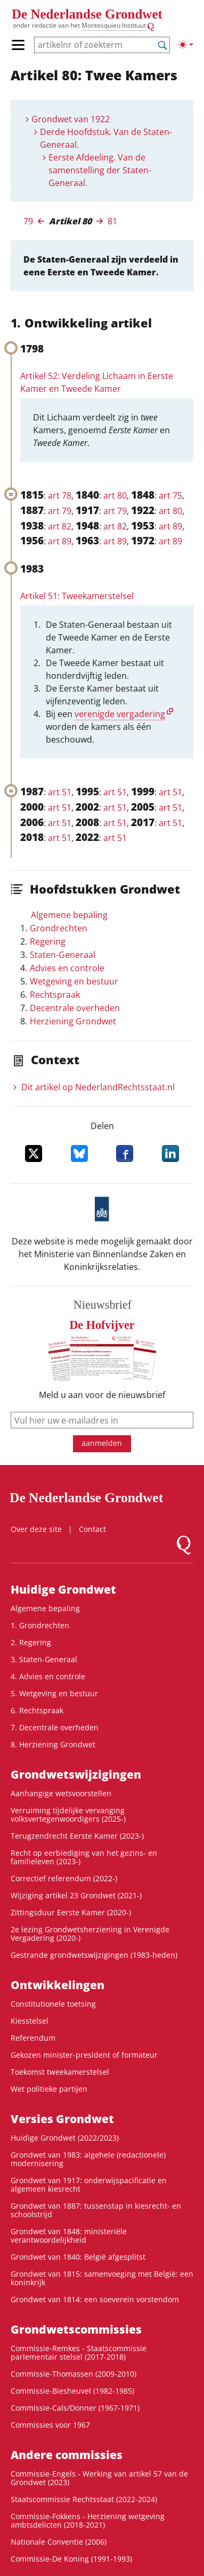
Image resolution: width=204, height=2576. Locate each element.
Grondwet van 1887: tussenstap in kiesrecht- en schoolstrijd (96, 2210)
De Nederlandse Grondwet (87, 14)
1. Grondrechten (40, 1625)
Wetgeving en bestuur (74, 981)
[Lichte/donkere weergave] (185, 44)
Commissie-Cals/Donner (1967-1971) (75, 2408)
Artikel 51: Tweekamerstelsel (77, 596)
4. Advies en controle (48, 1676)
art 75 (170, 495)
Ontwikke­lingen (57, 1985)
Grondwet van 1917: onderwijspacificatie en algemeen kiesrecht (89, 2184)
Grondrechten (58, 928)
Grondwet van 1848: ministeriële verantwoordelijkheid (69, 2235)
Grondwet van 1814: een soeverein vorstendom (95, 2299)
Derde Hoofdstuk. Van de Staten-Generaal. (106, 138)
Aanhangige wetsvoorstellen (61, 1793)
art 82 (59, 526)
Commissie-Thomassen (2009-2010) (73, 2374)
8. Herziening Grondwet (53, 1744)
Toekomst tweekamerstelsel (60, 2072)
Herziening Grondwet (73, 1021)
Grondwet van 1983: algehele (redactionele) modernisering (88, 2159)
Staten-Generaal (62, 955)
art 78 (59, 495)
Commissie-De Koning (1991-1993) (71, 2559)
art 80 (115, 495)
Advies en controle (67, 968)
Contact (92, 1529)
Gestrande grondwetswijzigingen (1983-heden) (94, 1955)
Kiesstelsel (29, 2021)
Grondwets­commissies (76, 2329)
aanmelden (101, 1443)
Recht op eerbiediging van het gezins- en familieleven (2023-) (84, 1857)
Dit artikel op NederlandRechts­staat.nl (98, 1087)
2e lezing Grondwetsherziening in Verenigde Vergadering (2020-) (90, 1933)
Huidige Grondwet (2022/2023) (65, 2138)
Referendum (33, 2038)
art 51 (59, 792)
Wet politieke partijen (49, 2089)
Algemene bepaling (69, 915)
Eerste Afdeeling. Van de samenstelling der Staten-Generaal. (99, 170)
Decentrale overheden (75, 1008)
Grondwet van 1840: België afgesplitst (78, 2257)
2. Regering (31, 1642)
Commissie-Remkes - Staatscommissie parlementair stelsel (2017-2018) (78, 2352)
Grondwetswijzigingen (76, 1774)
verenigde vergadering (120, 714)
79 (28, 221)
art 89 (170, 526)
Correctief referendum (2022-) (64, 1878)
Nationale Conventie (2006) (59, 2542)
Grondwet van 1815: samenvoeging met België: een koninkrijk (102, 2278)
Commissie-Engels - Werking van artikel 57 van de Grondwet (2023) (99, 2478)
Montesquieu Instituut (113, 25)
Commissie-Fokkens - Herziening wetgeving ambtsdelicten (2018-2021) (88, 2520)
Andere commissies (67, 2454)
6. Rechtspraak (37, 1710)
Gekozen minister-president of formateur (84, 2055)
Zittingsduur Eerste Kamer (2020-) (71, 1912)
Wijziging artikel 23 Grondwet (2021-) (76, 1895)
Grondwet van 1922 (70, 119)
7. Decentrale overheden (55, 1727)
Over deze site (36, 1529)
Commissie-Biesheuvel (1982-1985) (72, 2391)
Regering (48, 941)
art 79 (59, 511)
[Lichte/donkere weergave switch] (185, 44)
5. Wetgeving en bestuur (54, 1693)
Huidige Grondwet (63, 1589)
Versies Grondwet (62, 2118)
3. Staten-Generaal (44, 1659)
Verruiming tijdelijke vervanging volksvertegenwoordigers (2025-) (68, 1814)
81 (112, 221)
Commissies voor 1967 (50, 2425)
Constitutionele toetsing (53, 2004)
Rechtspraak (55, 994)
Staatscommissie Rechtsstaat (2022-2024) (84, 2499)
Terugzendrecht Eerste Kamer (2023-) (77, 1836)
